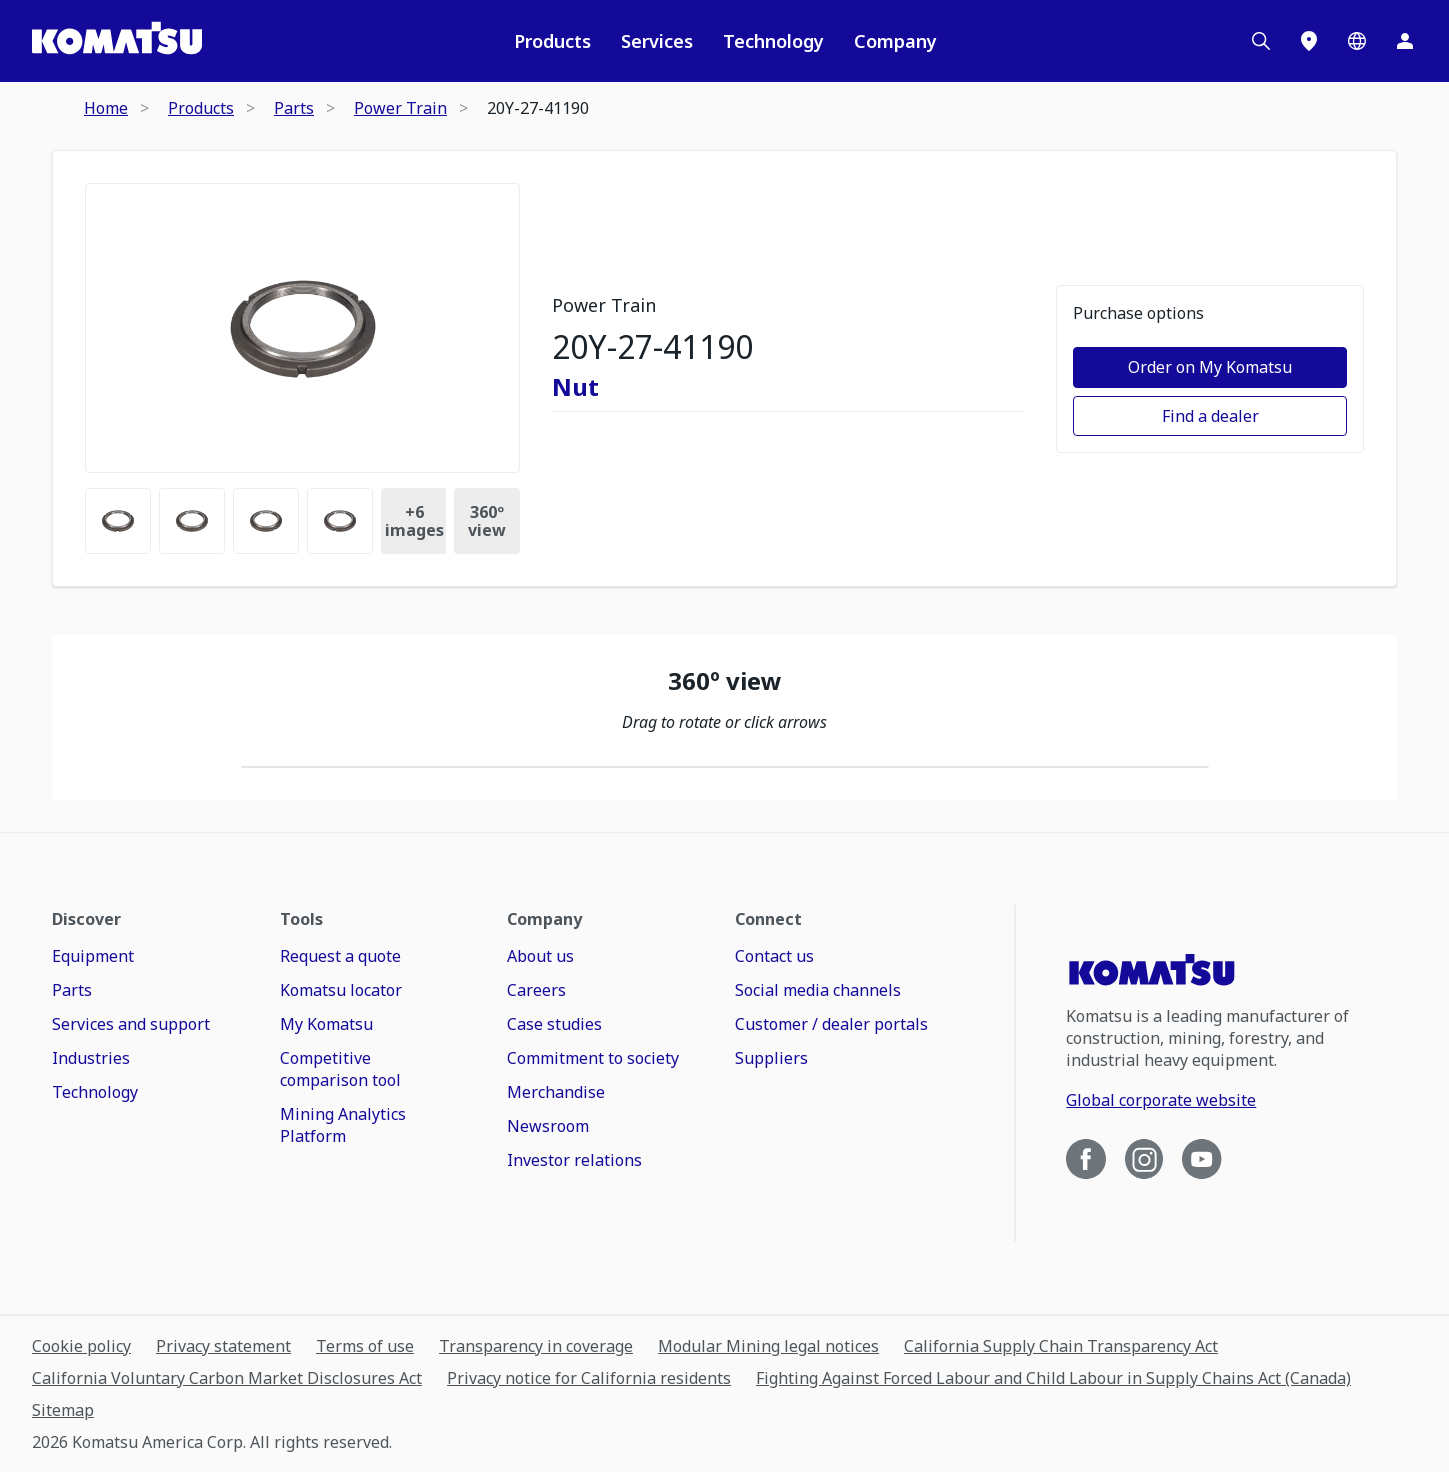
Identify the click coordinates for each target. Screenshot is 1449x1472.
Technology (773, 41)
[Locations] (1309, 41)
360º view (487, 521)
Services (657, 41)
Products (552, 41)
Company (895, 41)
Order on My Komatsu (1210, 367)
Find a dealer (1210, 416)
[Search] (1261, 41)
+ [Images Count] (414, 521)
